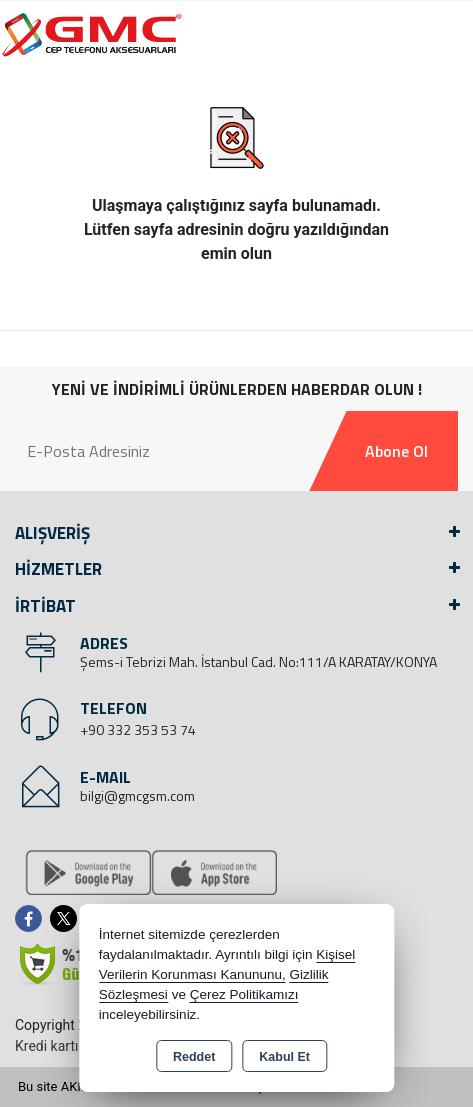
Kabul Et (284, 1057)
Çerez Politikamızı (244, 994)
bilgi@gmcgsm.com (137, 795)
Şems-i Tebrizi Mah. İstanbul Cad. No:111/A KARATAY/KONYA (258, 661)
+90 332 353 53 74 (138, 729)
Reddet (194, 1057)
